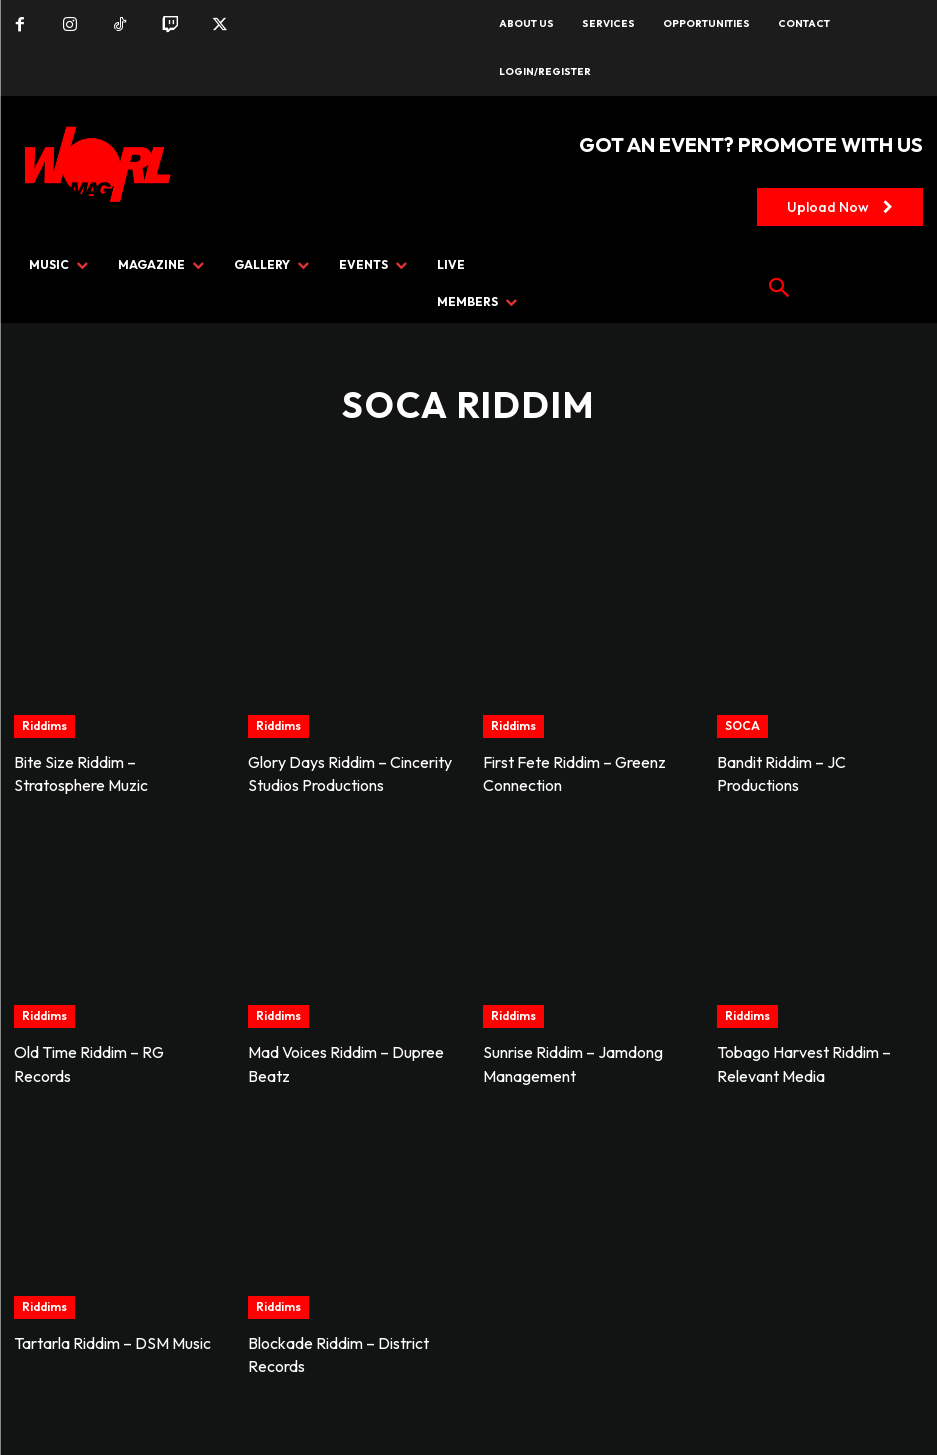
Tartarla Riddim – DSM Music (112, 1338)
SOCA (742, 725)
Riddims (44, 725)
